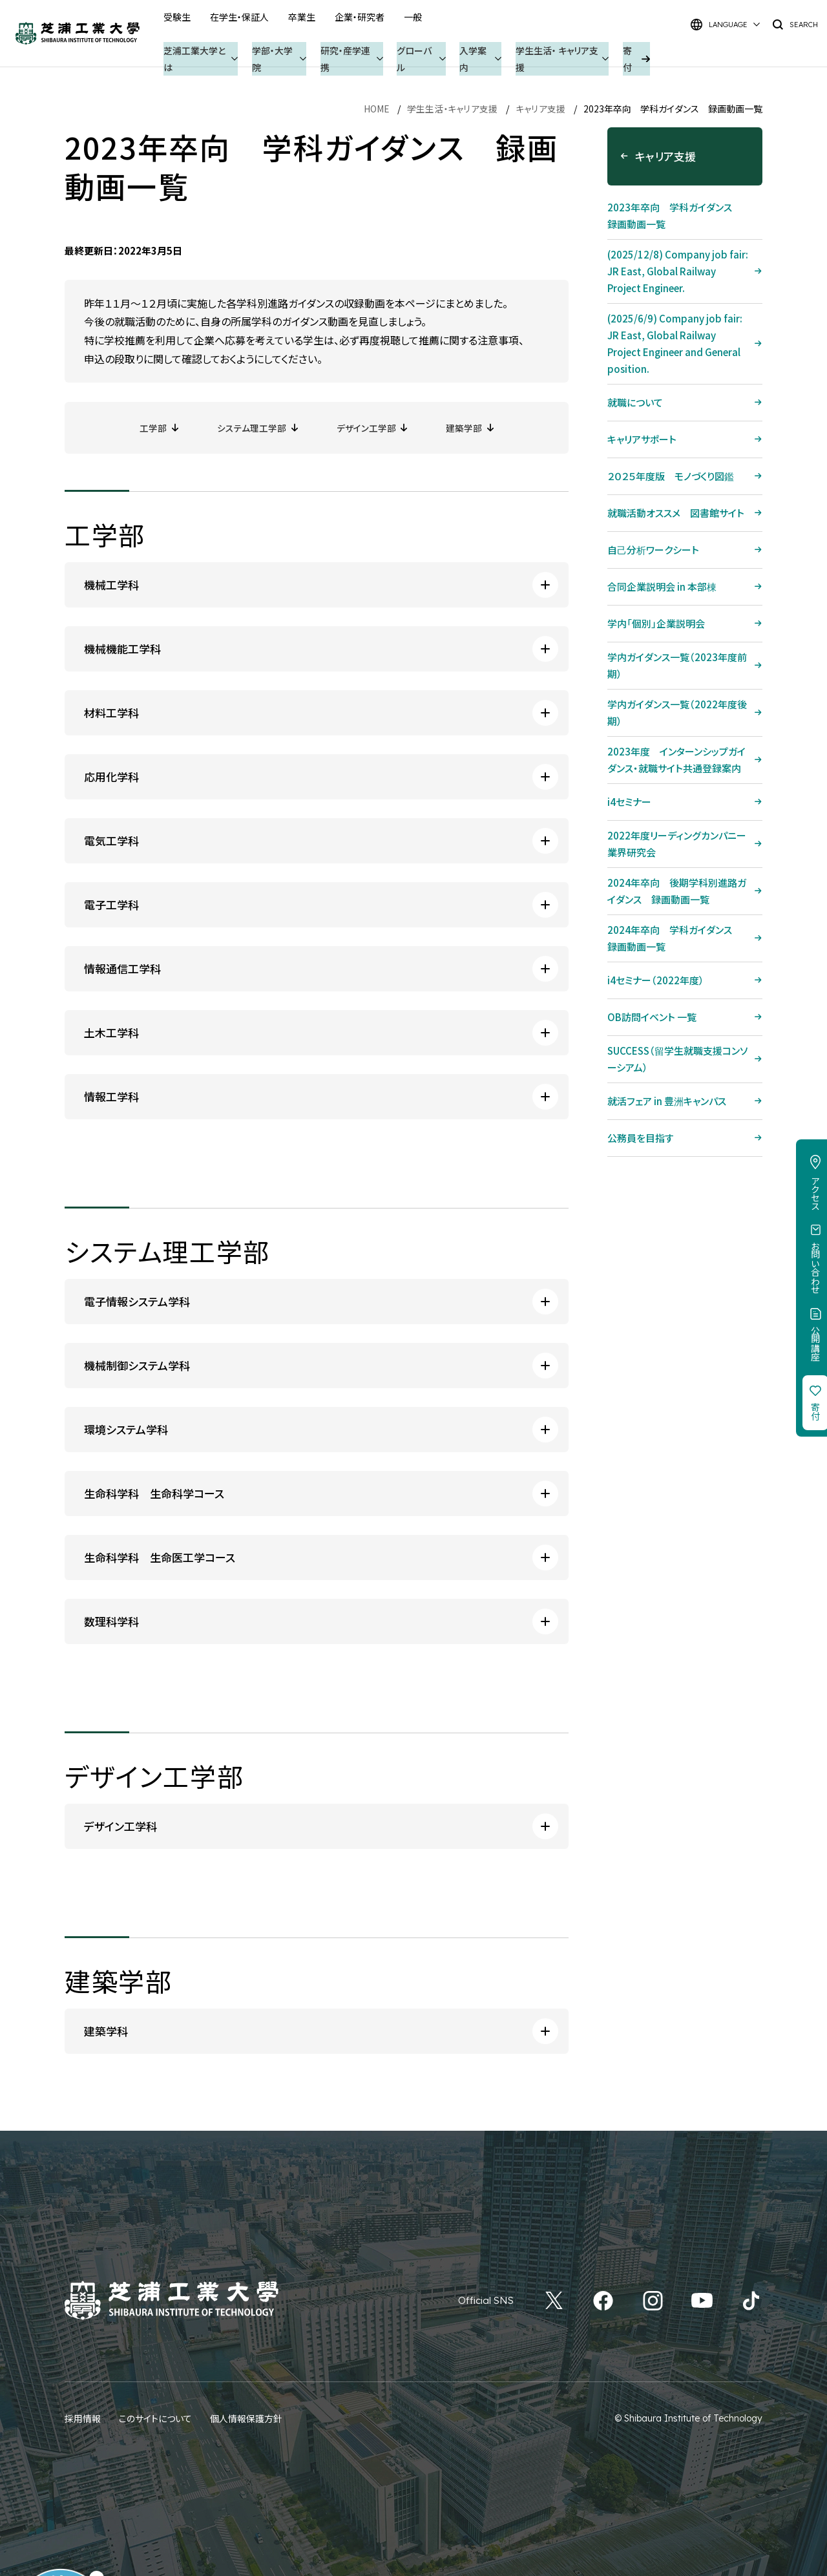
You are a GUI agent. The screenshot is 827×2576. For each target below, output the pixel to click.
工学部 (147, 427)
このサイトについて (155, 2418)
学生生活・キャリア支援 (453, 108)
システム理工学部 (249, 427)
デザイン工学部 (368, 427)
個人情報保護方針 (246, 2418)
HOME (377, 108)
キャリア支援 (540, 108)
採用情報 (83, 2418)
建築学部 (469, 427)
